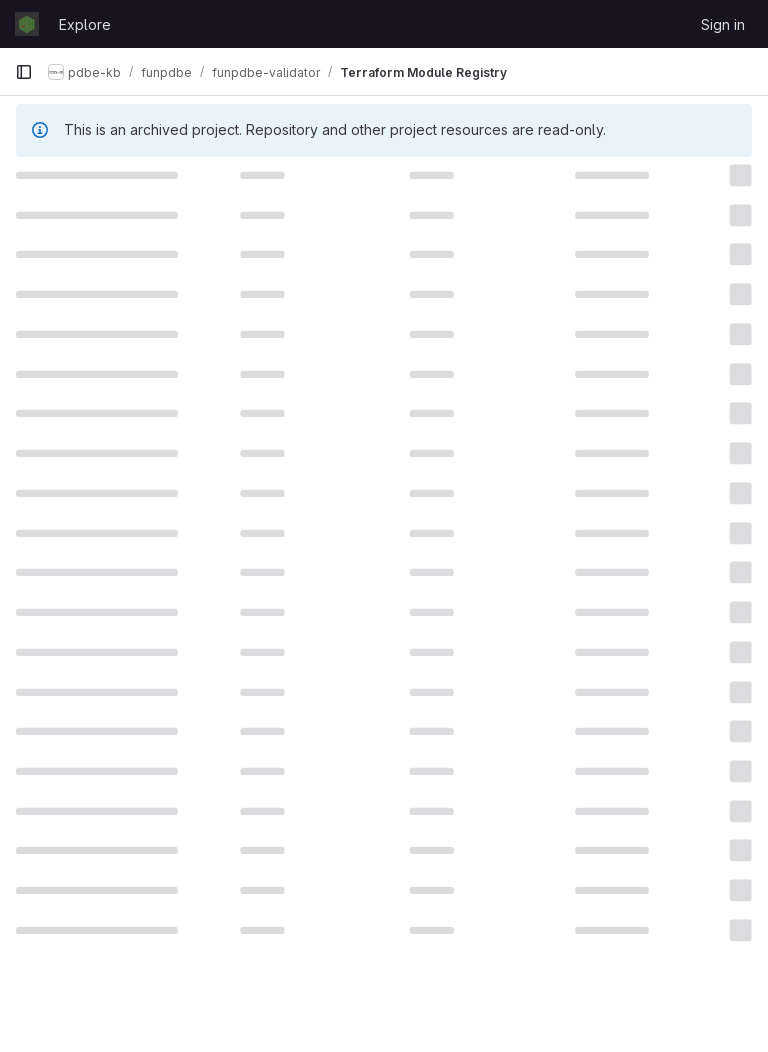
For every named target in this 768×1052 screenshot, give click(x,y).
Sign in (723, 24)
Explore (85, 24)
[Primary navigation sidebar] (24, 72)
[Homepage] (27, 24)
